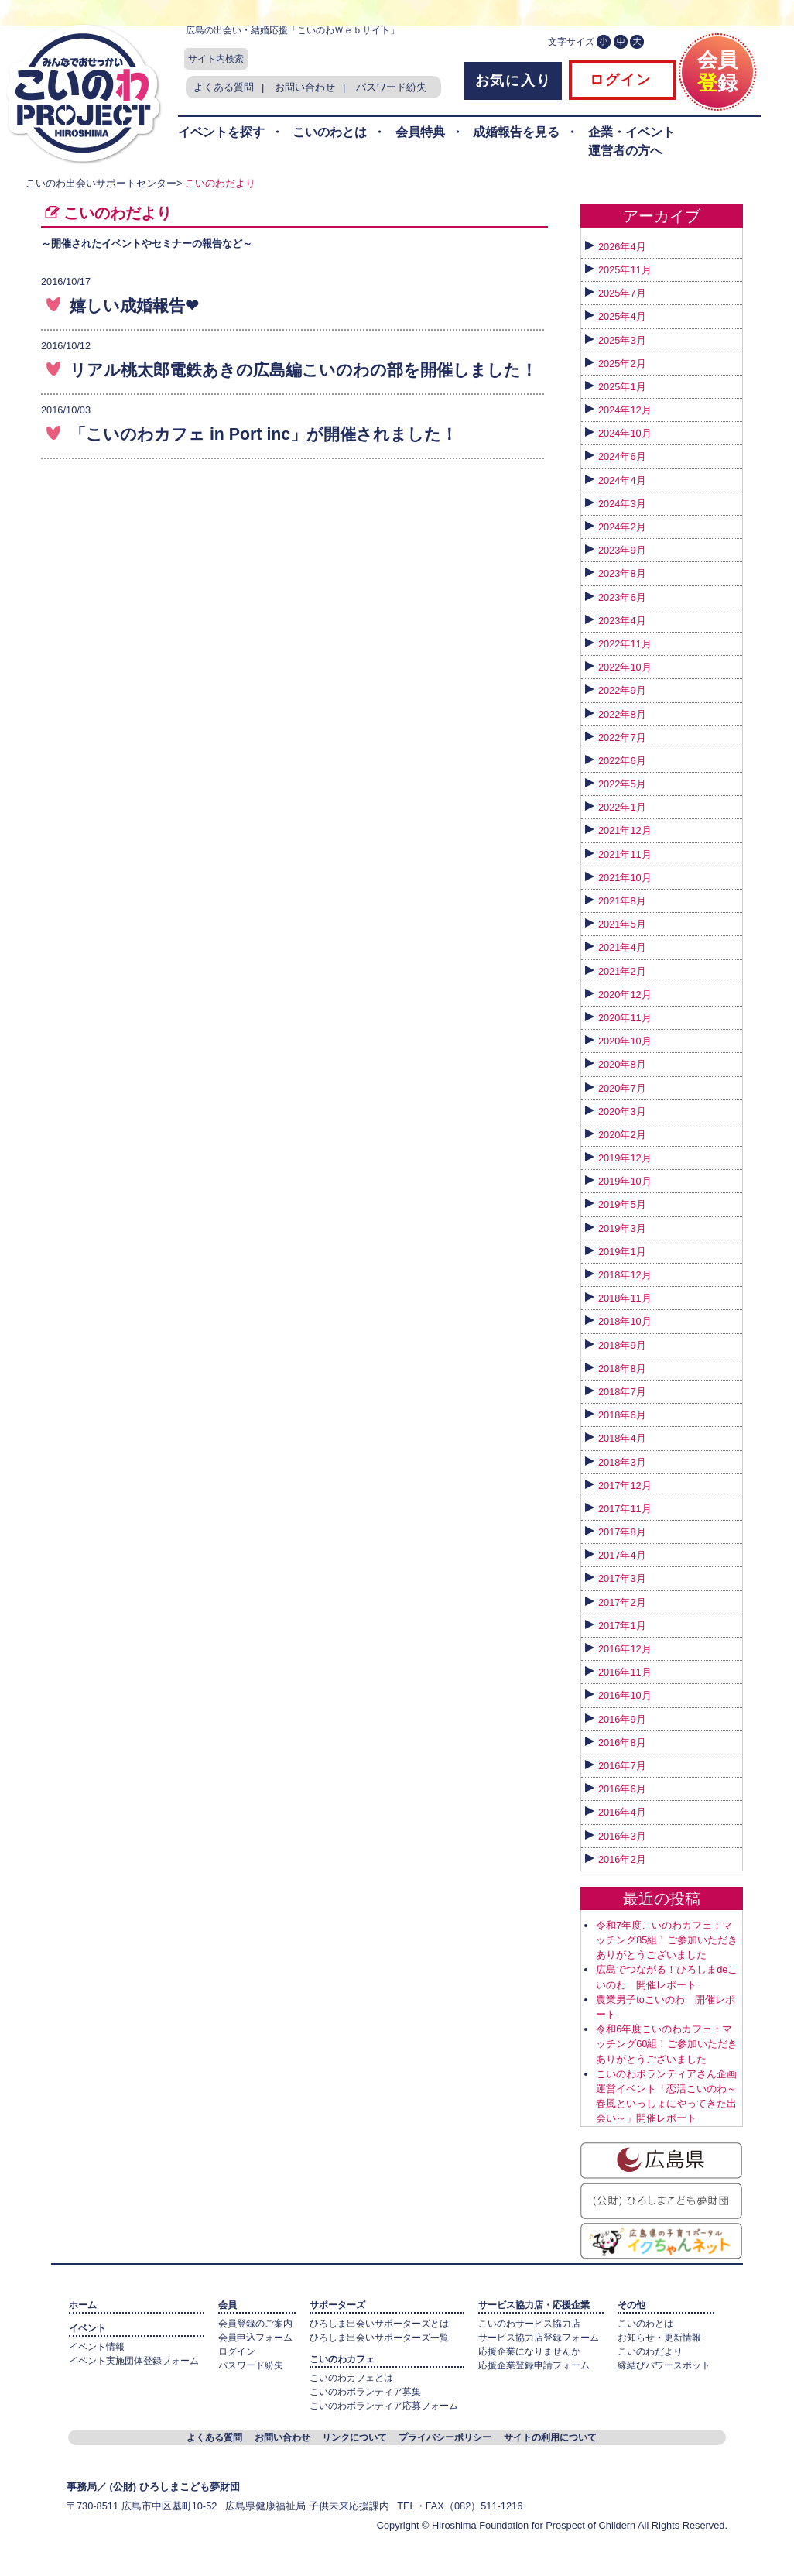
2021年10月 (625, 877)
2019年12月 (625, 1158)
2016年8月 (622, 1742)
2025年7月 (622, 293)
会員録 (717, 65)
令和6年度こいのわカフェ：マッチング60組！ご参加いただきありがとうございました (667, 2043)
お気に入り (513, 80)
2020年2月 (622, 1135)
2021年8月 (622, 901)
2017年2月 (622, 1602)
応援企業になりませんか (529, 2351)
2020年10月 (625, 1041)
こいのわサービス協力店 (529, 2323)
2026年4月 (622, 246)
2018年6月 (622, 1415)
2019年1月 (622, 1251)
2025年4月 (622, 316)
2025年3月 (622, 340)
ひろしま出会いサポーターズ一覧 (379, 2337)
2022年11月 (625, 644)
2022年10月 (625, 667)
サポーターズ (337, 2305)
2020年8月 (622, 1064)
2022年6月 (622, 761)
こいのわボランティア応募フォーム (384, 2405)
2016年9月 (622, 1719)
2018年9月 (622, 1345)
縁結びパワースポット (664, 2365)
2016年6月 (622, 1789)
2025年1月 (622, 387)
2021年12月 (625, 830)
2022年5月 (622, 784)
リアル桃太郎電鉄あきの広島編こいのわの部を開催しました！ (303, 370)
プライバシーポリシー (445, 2437)
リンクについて (354, 2437)
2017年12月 (625, 1485)
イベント (87, 2328)
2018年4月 (622, 1438)
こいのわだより (220, 183)
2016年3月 (622, 1836)
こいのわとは (330, 132)
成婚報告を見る (516, 132)
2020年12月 (625, 994)
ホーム (83, 2305)
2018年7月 (622, 1392)
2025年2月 (622, 363)
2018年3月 (622, 1462)
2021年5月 (622, 924)
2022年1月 (622, 807)
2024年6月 (622, 456)
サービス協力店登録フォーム (538, 2337)
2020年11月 (625, 1018)
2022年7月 (622, 737)
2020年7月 (622, 1088)
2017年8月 (622, 1532)
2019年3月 (622, 1228)
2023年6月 (622, 597)
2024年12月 (625, 410)
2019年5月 (622, 1204)
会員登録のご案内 (255, 2323)
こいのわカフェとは (351, 2377)
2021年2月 (622, 971)
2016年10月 (625, 1695)
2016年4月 (622, 1812)
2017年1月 (622, 1625)
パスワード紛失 (391, 87)
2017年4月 (622, 1555)
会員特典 (420, 132)
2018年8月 (622, 1368)
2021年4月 (622, 947)
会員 (227, 2305)
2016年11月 (625, 1672)
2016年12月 (625, 1649)
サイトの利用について (550, 2437)
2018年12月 (625, 1275)
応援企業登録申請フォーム (534, 2365)
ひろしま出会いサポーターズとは (379, 2323)
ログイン (618, 79)
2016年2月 (622, 1859)
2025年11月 (625, 270)
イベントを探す (221, 132)
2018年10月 (625, 1321)
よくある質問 (223, 87)
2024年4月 (622, 480)
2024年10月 (625, 433)
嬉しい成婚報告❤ (134, 306)
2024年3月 (622, 503)
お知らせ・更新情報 (659, 2337)
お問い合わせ (305, 87)
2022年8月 (622, 714)
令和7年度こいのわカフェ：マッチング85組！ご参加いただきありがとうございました (667, 1939)
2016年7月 (622, 1766)
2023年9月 (622, 550)
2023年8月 (622, 573)
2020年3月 (622, 1111)
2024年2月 (622, 527)
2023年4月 (622, 620)
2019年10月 (625, 1181)
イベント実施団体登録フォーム (134, 2360)
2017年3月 (622, 1578)
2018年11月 (625, 1298)
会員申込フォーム (255, 2337)
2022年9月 (622, 690)
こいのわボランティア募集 (365, 2391)
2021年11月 (625, 854)
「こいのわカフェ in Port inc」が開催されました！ (263, 434)
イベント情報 (97, 2346)
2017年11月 (625, 1508)
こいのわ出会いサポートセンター (101, 183)
